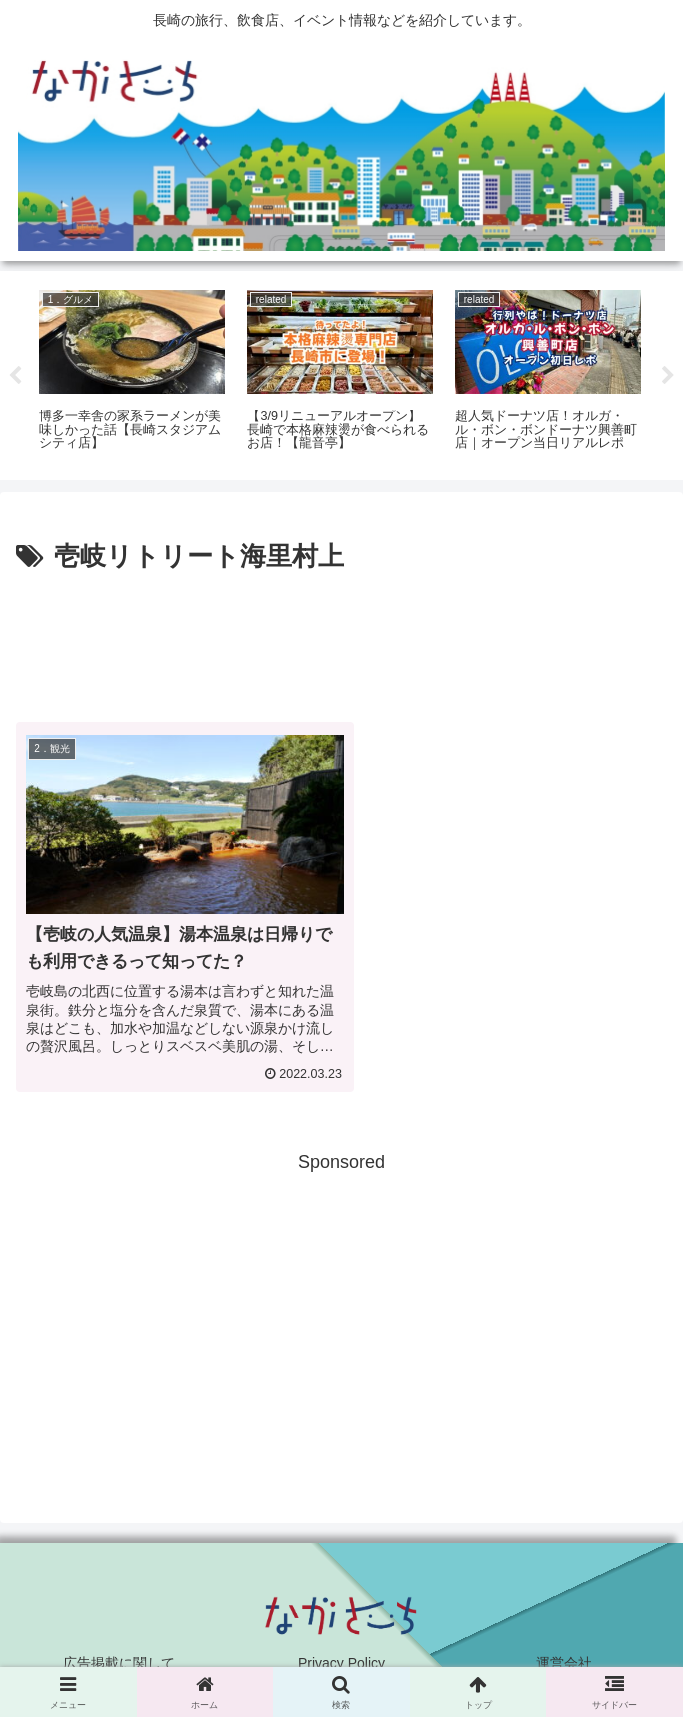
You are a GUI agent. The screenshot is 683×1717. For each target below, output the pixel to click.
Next (668, 376)
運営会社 (564, 1652)
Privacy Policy (341, 1652)
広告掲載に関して (119, 1652)
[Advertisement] (341, 640)
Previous (15, 376)
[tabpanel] (132, 372)
